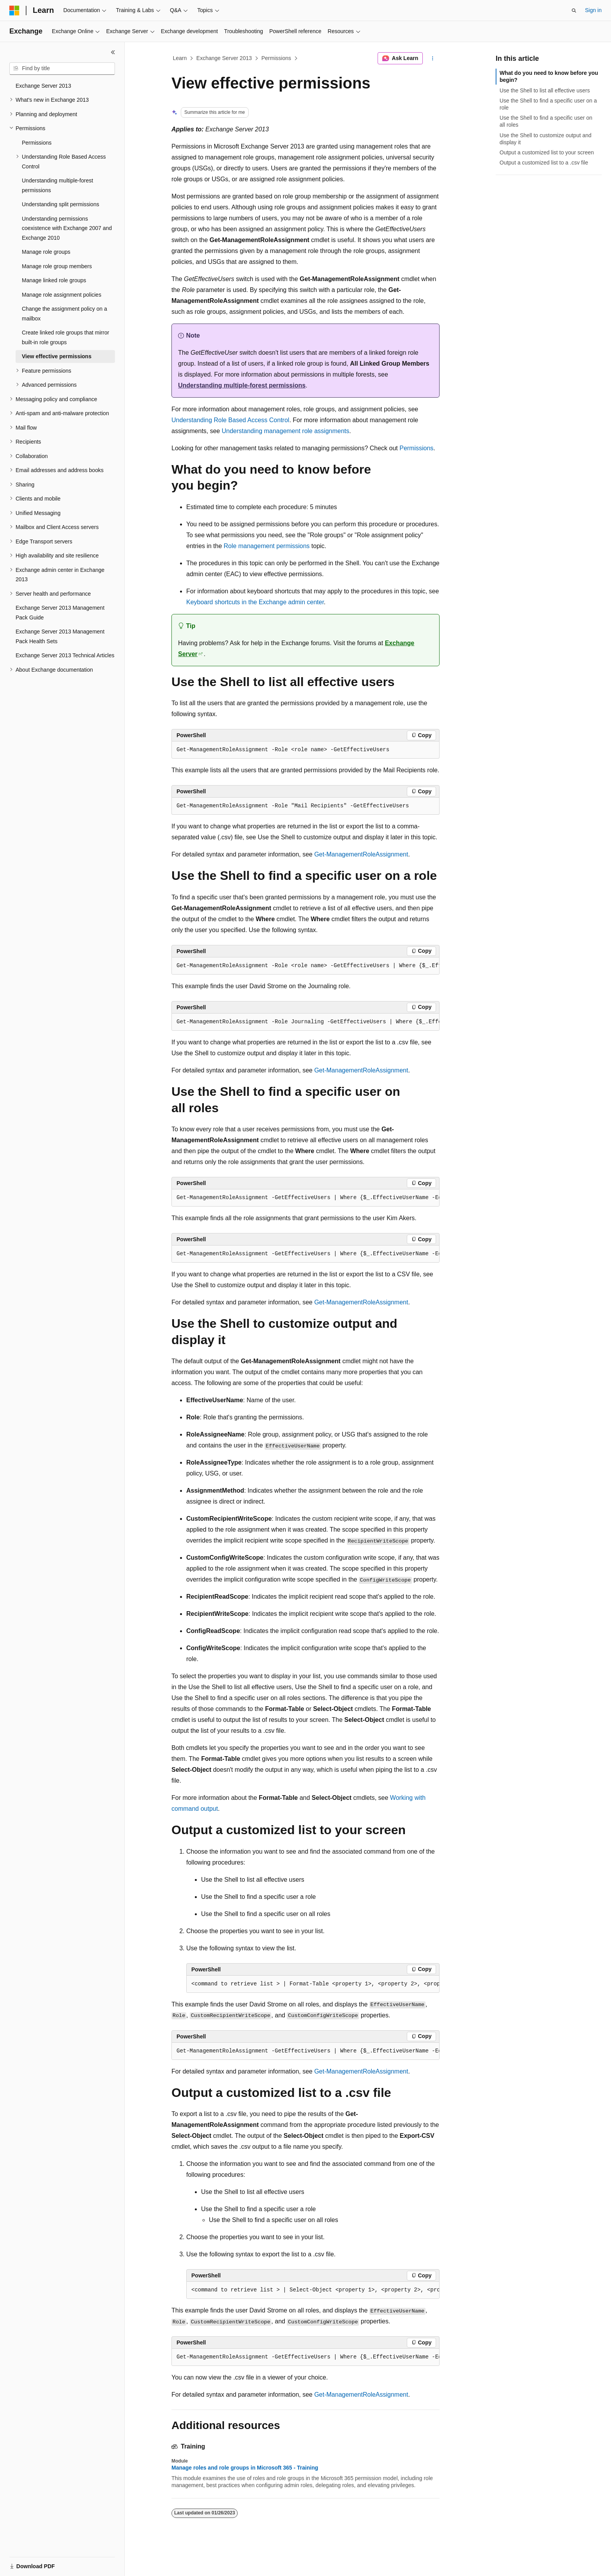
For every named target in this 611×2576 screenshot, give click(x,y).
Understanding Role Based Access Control (230, 420)
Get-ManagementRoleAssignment (361, 854)
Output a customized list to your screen (547, 152)
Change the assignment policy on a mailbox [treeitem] (64, 314)
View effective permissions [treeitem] (57, 356)
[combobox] (62, 68)
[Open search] (574, 11)
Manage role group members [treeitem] (57, 266)
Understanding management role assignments (285, 431)
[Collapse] (113, 52)
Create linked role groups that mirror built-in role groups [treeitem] (65, 337)
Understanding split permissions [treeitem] (60, 204)
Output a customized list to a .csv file (544, 162)
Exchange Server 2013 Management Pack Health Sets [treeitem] (60, 636)
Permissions (276, 58)
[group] (305, 966)
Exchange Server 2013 (224, 58)
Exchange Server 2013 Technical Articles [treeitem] (65, 655)
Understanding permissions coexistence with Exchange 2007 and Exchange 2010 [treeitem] (67, 228)
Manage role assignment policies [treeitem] (61, 295)
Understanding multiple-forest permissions (242, 385)
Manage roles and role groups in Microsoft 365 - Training (244, 2468)
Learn (180, 58)
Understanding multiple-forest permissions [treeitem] (57, 185)
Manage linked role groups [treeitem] (54, 280)
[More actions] (433, 58)
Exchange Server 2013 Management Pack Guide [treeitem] (60, 613)
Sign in (593, 10)
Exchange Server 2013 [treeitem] (43, 86)
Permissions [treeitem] (36, 143)
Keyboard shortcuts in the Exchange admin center (255, 602)
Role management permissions (267, 546)
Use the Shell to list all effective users (545, 90)
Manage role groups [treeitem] (46, 252)
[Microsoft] (14, 10)
